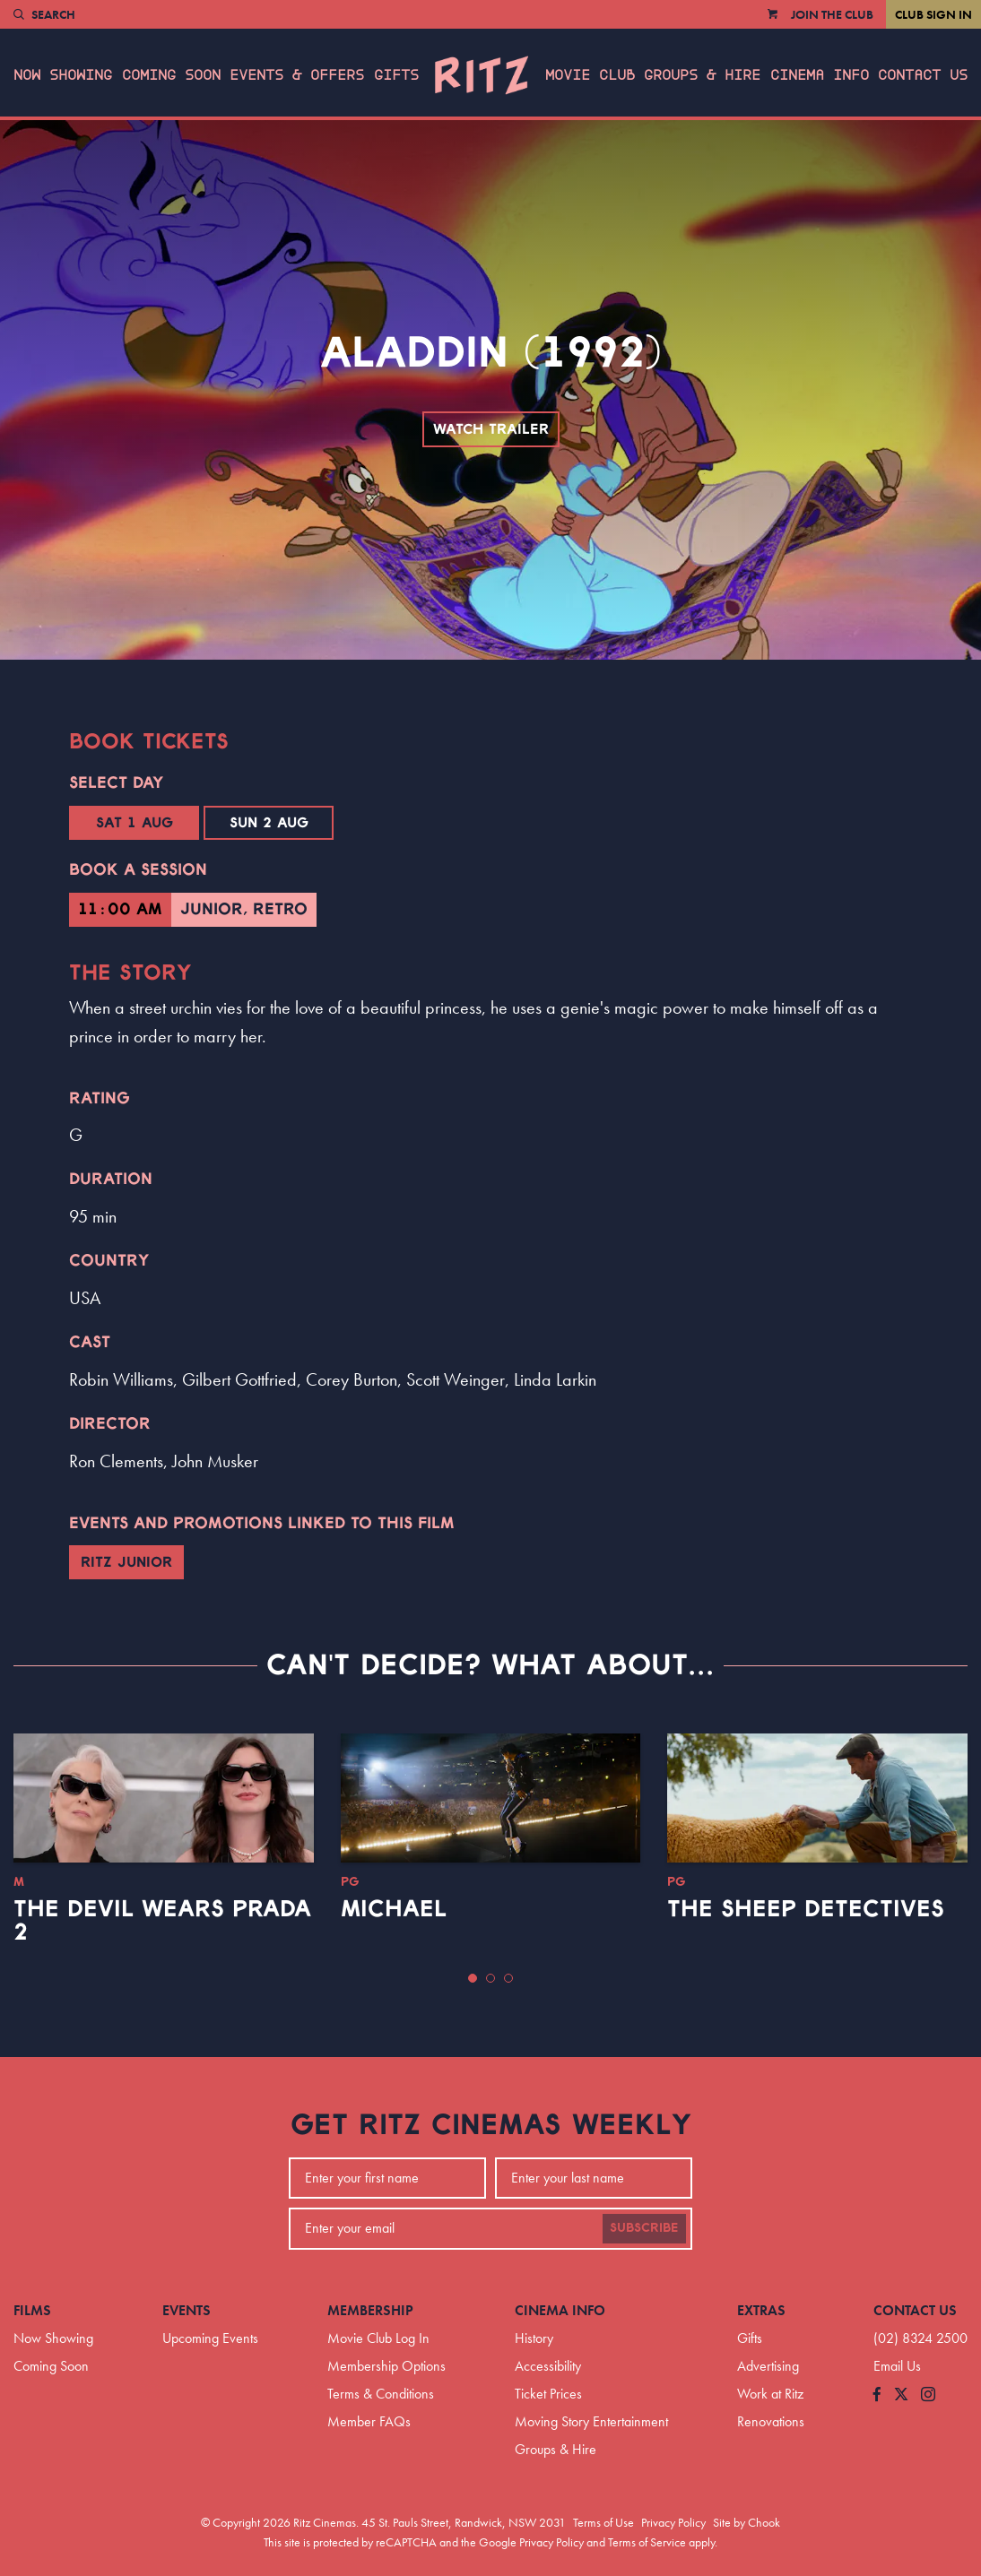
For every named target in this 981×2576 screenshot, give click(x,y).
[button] (472, 1978)
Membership (370, 2310)
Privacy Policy (673, 2522)
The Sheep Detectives (805, 1909)
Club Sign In (933, 14)
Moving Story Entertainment (591, 2421)
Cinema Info (819, 75)
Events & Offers (297, 75)
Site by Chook (746, 2522)
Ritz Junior (126, 1562)
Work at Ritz (770, 2393)
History (534, 2338)
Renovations (770, 2421)
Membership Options (386, 2365)
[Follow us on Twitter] (901, 2395)
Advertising (768, 2365)
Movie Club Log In (378, 2338)
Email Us (897, 2365)
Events (186, 2310)
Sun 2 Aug (269, 823)
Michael (394, 1909)
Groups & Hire (702, 75)
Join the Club (832, 14)
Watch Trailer (491, 429)
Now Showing (62, 75)
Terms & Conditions (380, 2393)
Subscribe (644, 2228)
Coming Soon (171, 75)
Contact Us (923, 75)
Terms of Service (647, 2542)
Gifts (396, 75)
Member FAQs (369, 2421)
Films (32, 2310)
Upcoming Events (210, 2338)
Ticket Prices (548, 2393)
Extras (761, 2310)
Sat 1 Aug (134, 823)
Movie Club (590, 75)
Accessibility (548, 2365)
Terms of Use (603, 2522)
